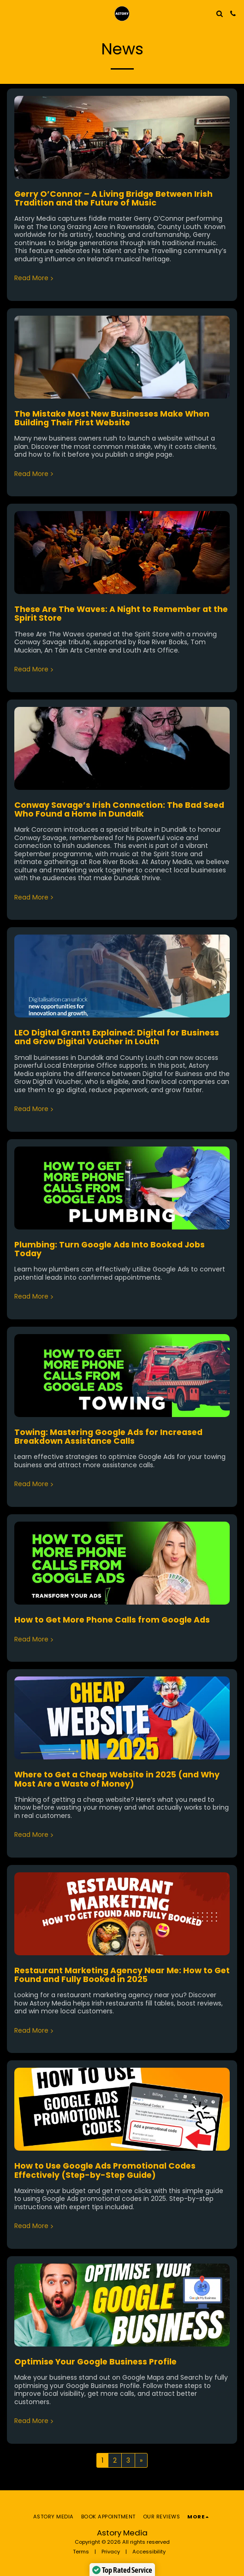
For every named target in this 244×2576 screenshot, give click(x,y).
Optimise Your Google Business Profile (95, 2361)
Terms (81, 2551)
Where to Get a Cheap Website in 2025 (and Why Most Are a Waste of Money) (117, 1779)
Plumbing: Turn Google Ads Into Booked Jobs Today (109, 1249)
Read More (34, 278)
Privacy (110, 2551)
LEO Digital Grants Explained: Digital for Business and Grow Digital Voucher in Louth (116, 1037)
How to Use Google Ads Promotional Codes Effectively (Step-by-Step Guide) (105, 2170)
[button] (10, 13)
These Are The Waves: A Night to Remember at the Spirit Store (121, 613)
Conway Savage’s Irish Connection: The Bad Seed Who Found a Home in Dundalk (119, 809)
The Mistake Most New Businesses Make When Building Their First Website (111, 418)
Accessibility (149, 2551)
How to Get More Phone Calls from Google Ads (112, 1619)
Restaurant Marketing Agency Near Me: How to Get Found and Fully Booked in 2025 (122, 1975)
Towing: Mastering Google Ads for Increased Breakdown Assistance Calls (108, 1437)
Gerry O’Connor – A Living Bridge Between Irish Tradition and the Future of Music (113, 198)
